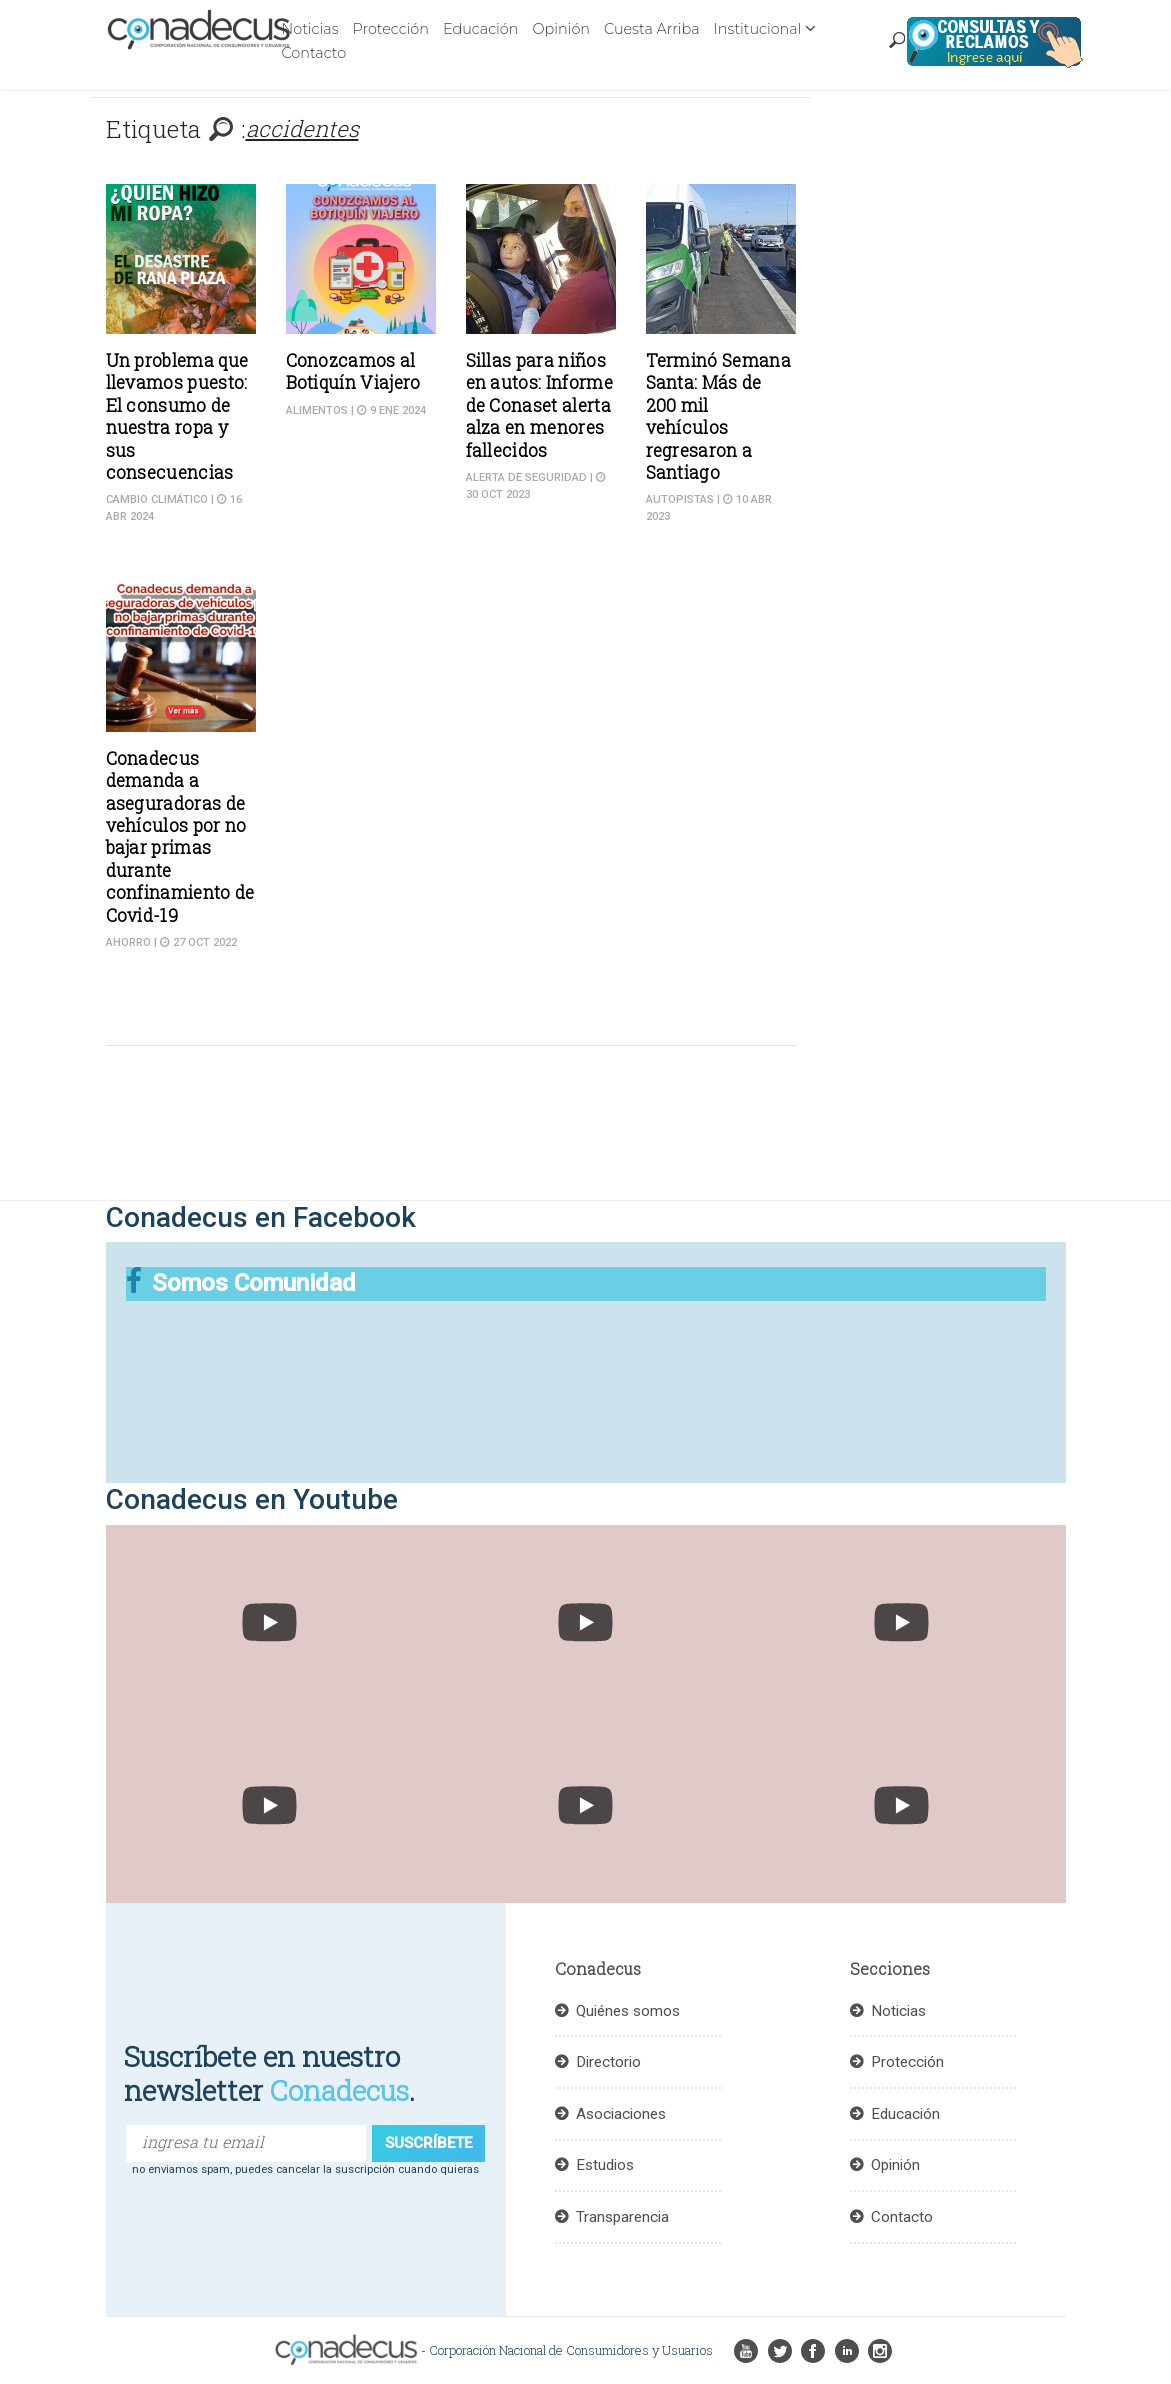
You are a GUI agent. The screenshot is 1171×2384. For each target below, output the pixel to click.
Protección (391, 29)
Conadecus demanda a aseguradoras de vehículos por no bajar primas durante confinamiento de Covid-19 (180, 837)
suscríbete (428, 2143)
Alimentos (317, 410)
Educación (480, 29)
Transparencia (622, 2217)
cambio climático (157, 499)
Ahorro (128, 942)
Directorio (608, 2062)
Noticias (310, 29)
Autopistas (680, 499)
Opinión (561, 29)
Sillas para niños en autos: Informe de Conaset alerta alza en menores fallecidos (539, 405)
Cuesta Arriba (652, 29)
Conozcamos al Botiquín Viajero (353, 371)
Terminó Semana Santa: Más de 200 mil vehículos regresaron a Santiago (718, 416)
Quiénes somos (628, 2011)
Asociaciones (621, 2114)
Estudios (605, 2165)
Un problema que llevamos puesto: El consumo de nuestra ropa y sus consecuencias (177, 416)
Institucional (758, 29)
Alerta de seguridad (526, 477)
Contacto (314, 53)
